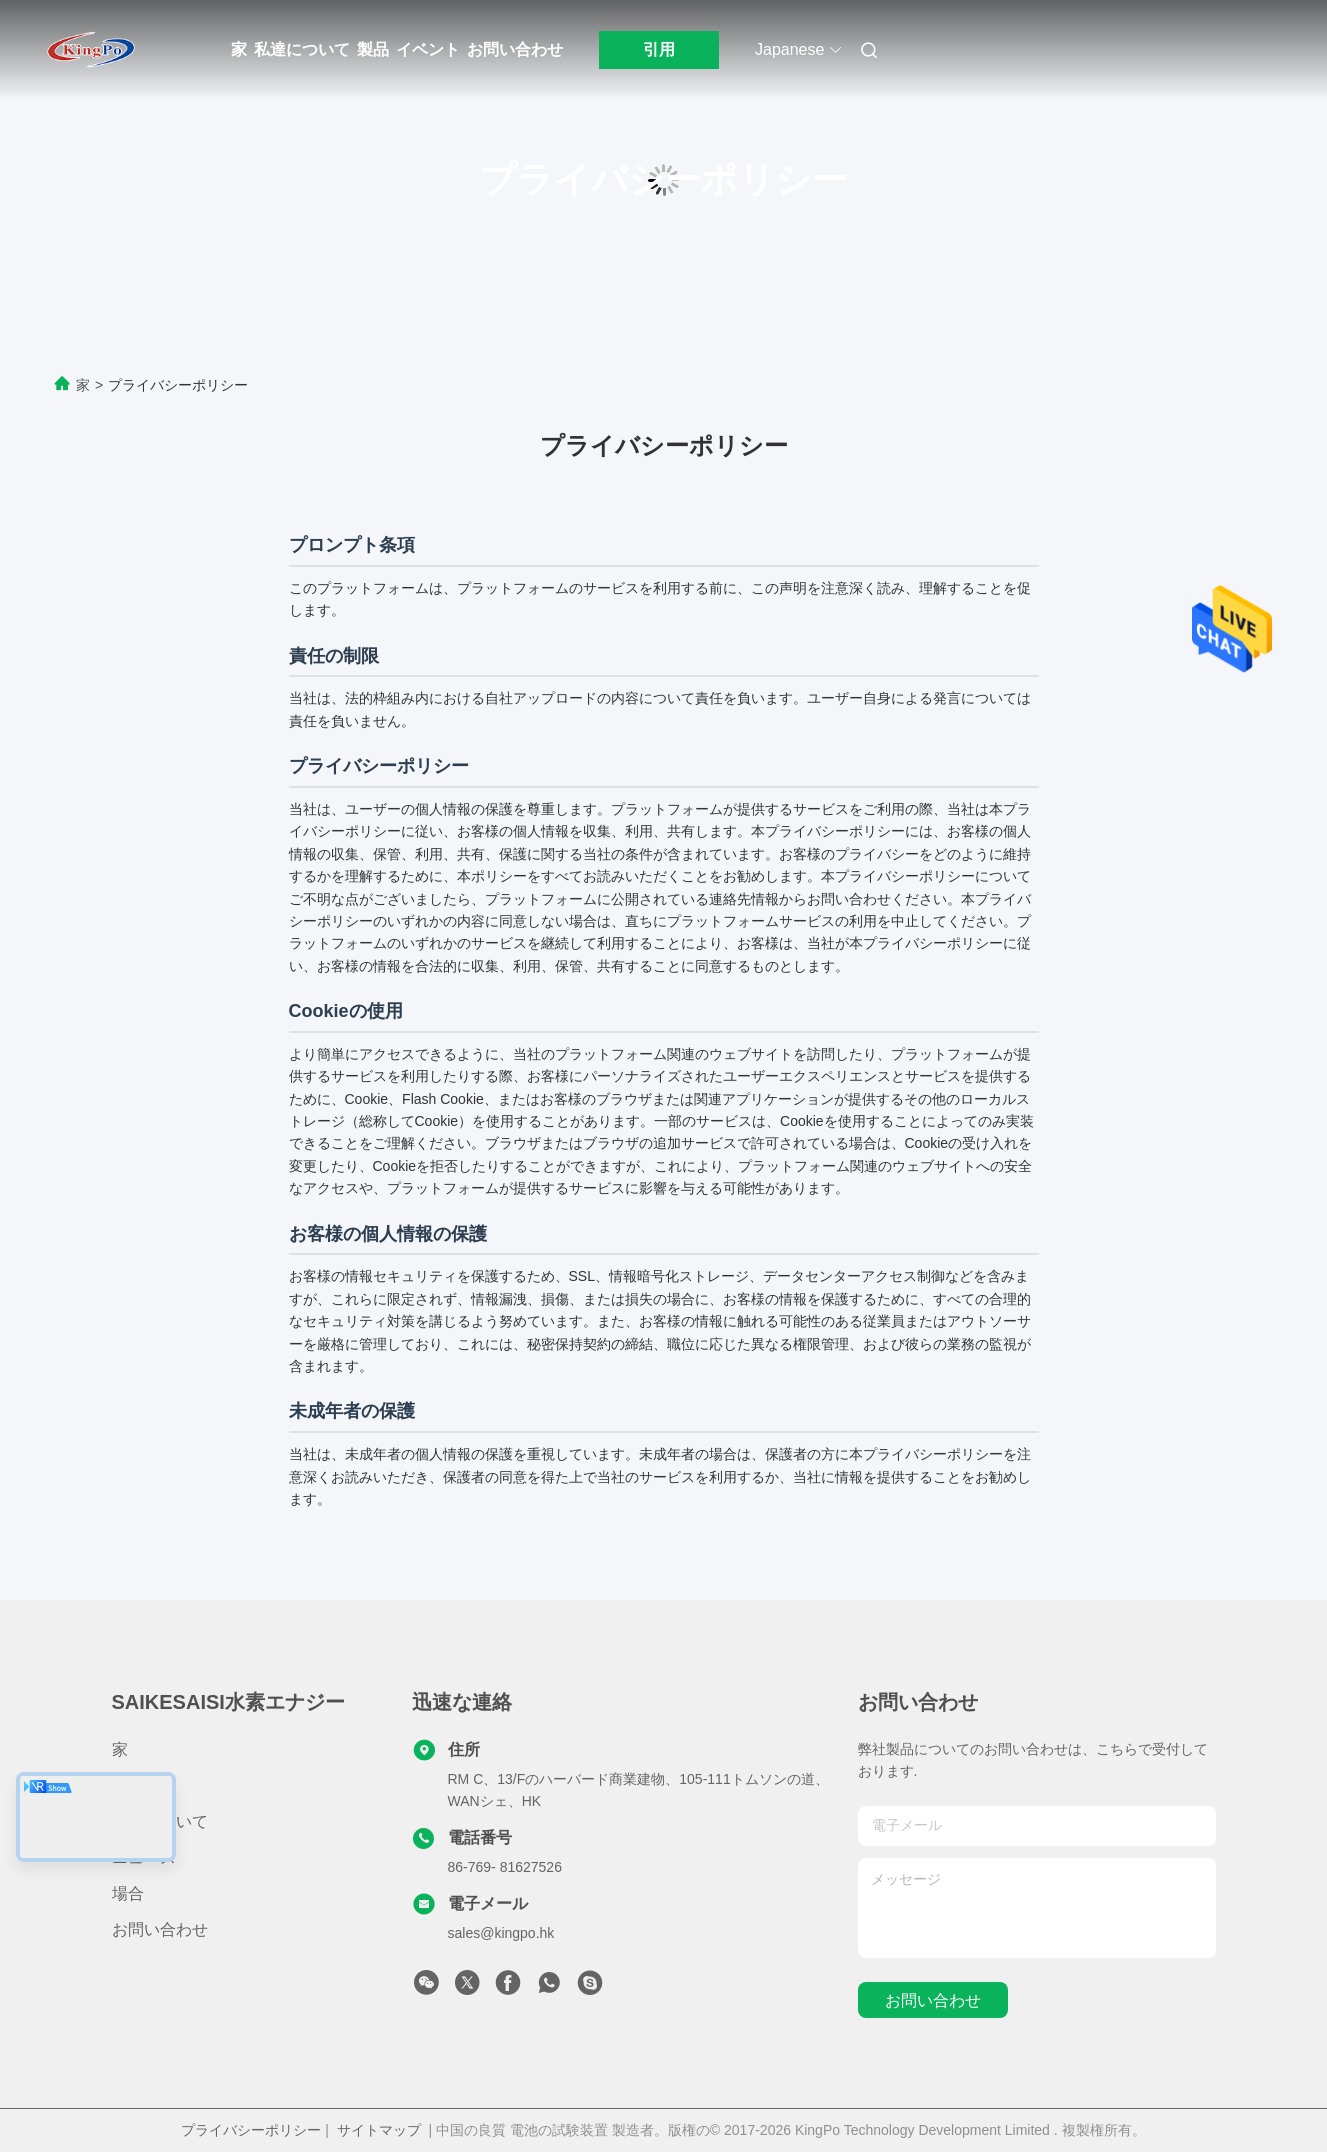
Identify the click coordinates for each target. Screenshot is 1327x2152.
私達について (302, 49)
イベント (428, 49)
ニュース (144, 1857)
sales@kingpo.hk (501, 1933)
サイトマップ (379, 2130)
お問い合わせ (515, 49)
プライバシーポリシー (251, 2130)
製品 (373, 49)
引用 (659, 49)
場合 (128, 1893)
